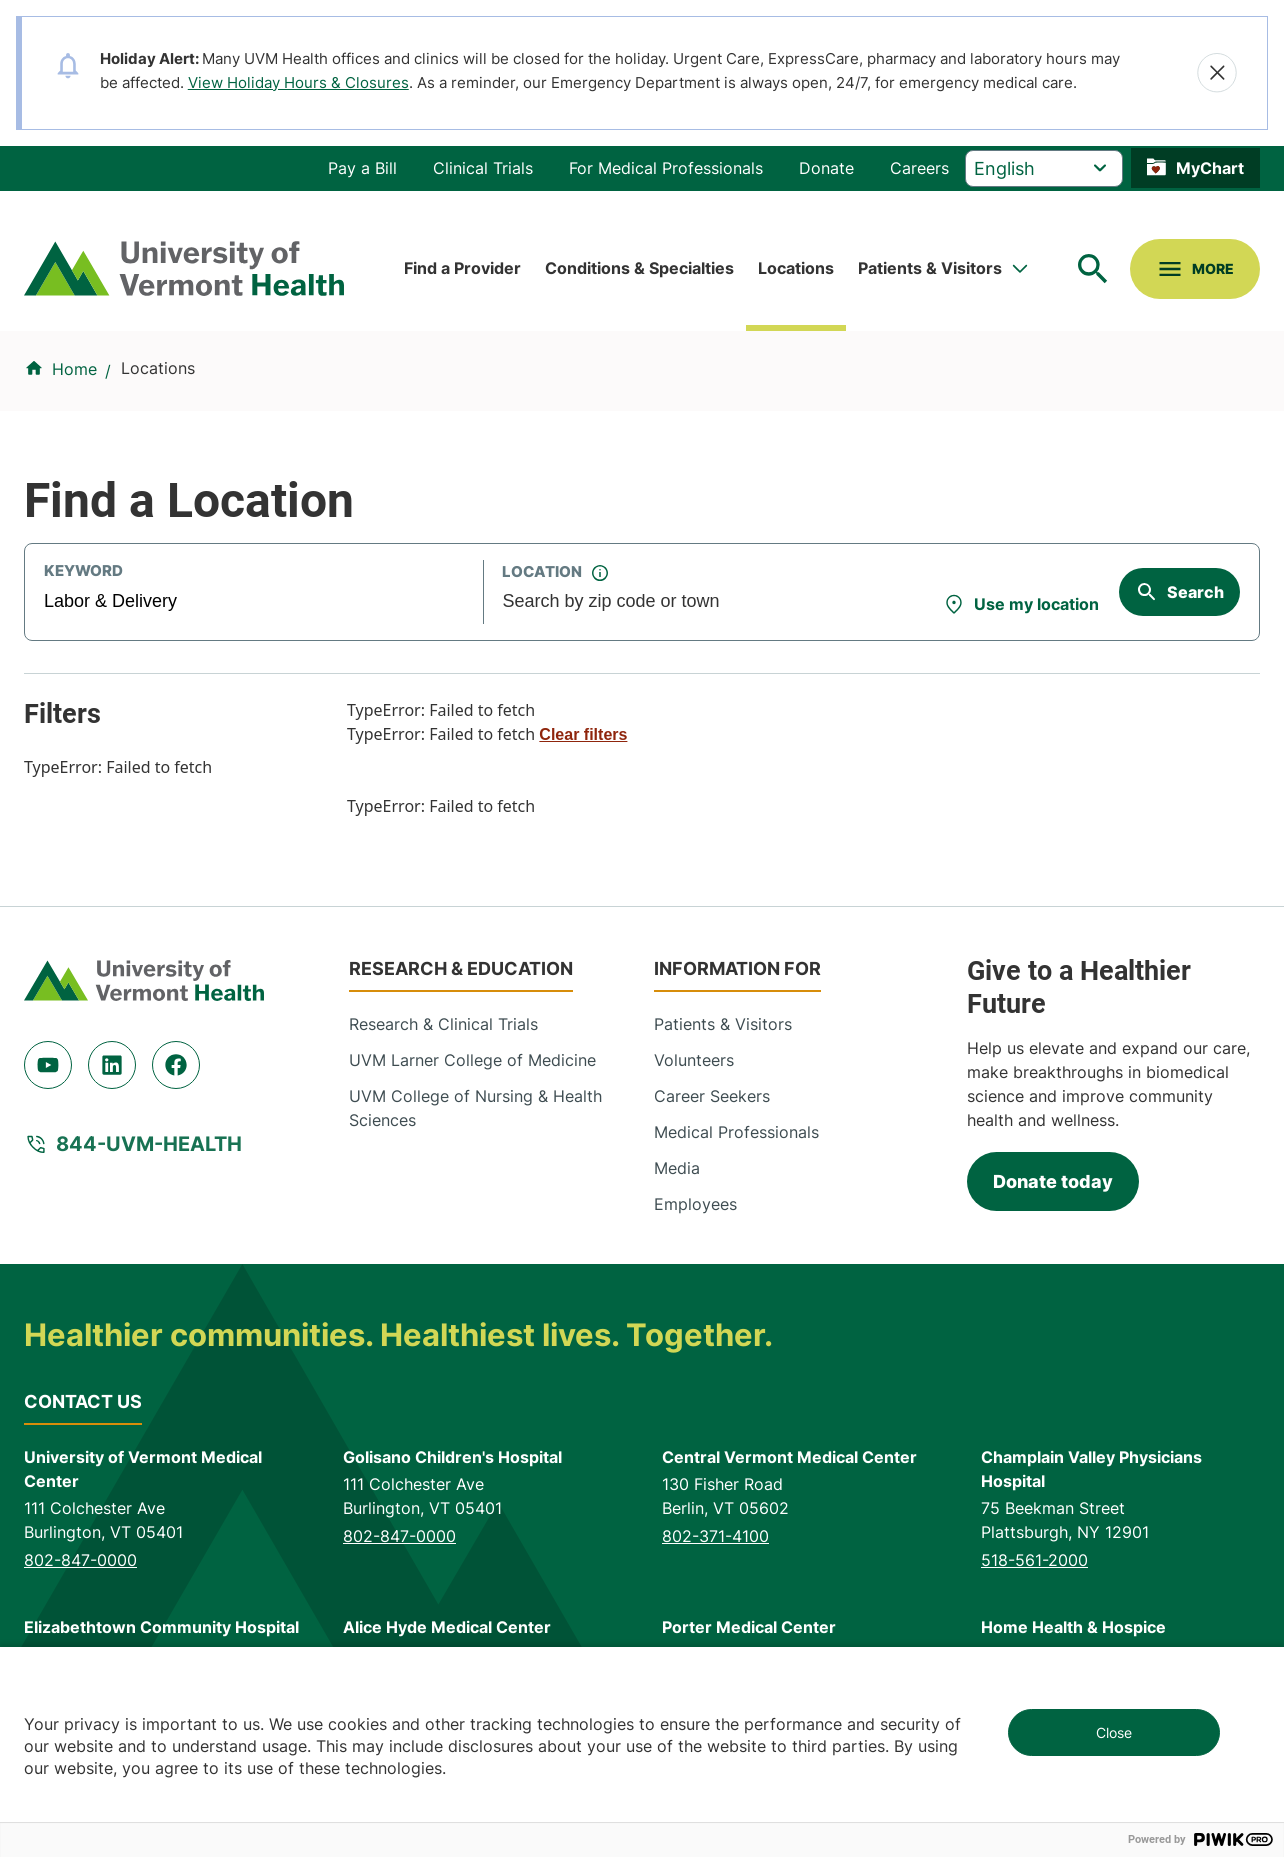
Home (74, 369)
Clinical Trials (483, 168)
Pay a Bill (362, 168)
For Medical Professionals (666, 168)
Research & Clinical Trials (443, 1024)
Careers (919, 168)
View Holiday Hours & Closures (298, 83)
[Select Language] (1044, 168)
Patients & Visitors (930, 268)
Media (677, 1168)
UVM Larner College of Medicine (472, 1060)
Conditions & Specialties (639, 268)
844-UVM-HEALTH (149, 1144)
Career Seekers (712, 1096)
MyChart (1210, 168)
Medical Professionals (736, 1132)
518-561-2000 (1034, 1560)
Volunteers (694, 1060)
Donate (826, 168)
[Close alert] (1217, 73)
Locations (796, 268)
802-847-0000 (80, 1560)
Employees (695, 1204)
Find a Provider (462, 268)
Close (1114, 1732)
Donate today (1053, 1181)
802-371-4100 (715, 1536)
